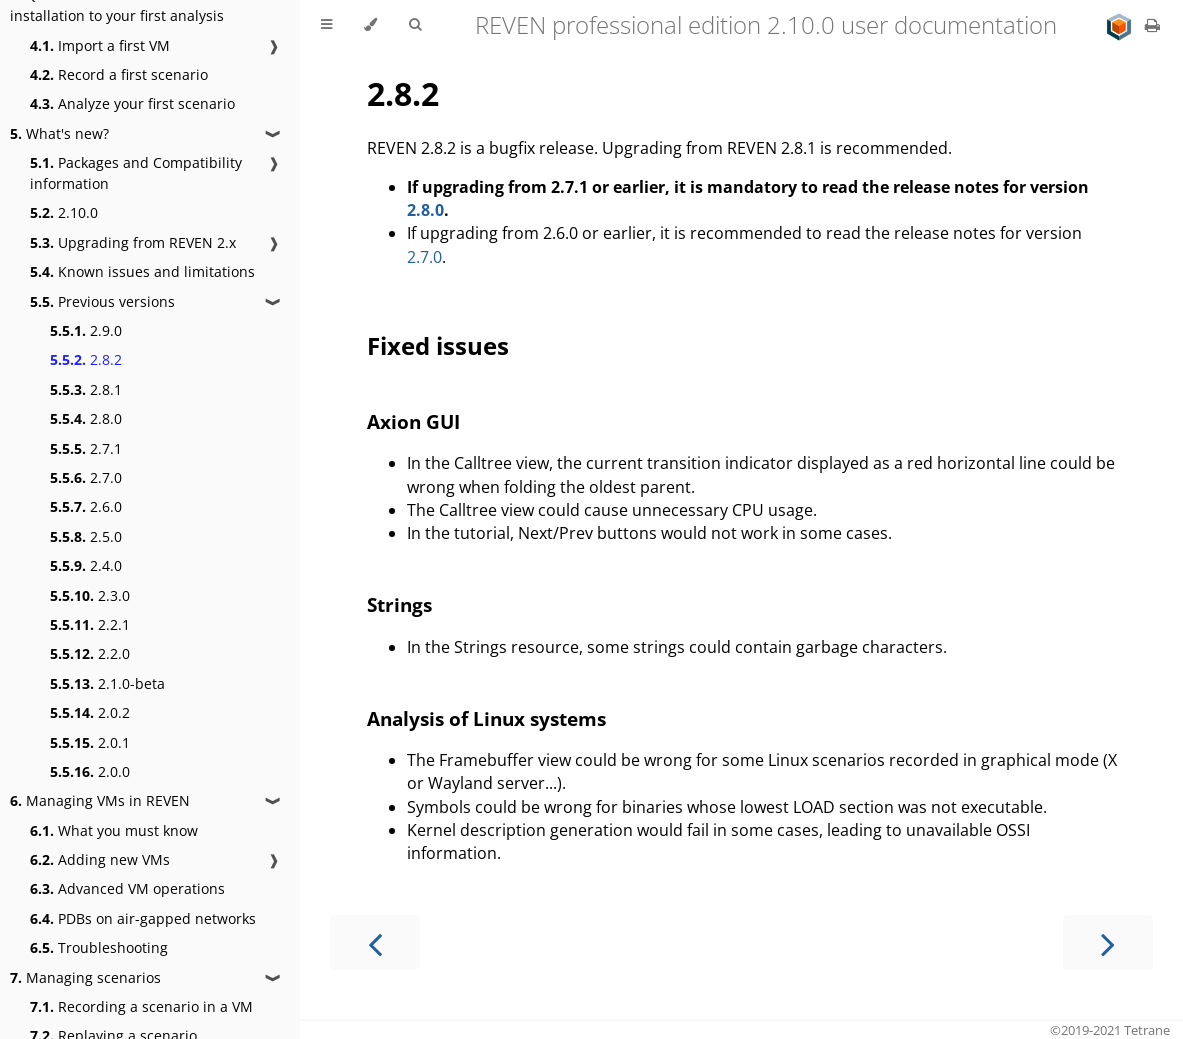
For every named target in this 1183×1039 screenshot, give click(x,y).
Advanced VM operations (127, 888)
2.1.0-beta (107, 683)
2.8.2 (86, 359)
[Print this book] (1152, 25)
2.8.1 (86, 389)
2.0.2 (90, 712)
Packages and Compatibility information (136, 173)
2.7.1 (86, 448)
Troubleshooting (99, 947)
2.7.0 (86, 477)
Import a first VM (100, 45)
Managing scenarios (85, 977)
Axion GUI (413, 421)
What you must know (114, 830)
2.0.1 (90, 742)
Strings (399, 604)
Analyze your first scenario (132, 103)
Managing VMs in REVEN (100, 800)
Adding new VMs (100, 859)
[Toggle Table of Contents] (326, 25)
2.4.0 (86, 565)
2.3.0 (90, 595)
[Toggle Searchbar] (415, 25)
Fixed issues (438, 345)
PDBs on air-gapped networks (143, 918)
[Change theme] (370, 25)
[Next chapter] (1108, 942)
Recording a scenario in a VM (141, 1006)
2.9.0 (86, 330)
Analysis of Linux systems (486, 718)
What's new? (59, 133)
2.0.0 (90, 771)
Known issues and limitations (142, 271)
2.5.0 (86, 536)
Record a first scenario (119, 74)
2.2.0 (90, 653)
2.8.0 (86, 418)
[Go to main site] (1121, 25)
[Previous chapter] (375, 942)
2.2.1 (90, 624)
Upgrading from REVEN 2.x (133, 242)
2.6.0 (86, 506)
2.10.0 (64, 212)
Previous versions (102, 301)
